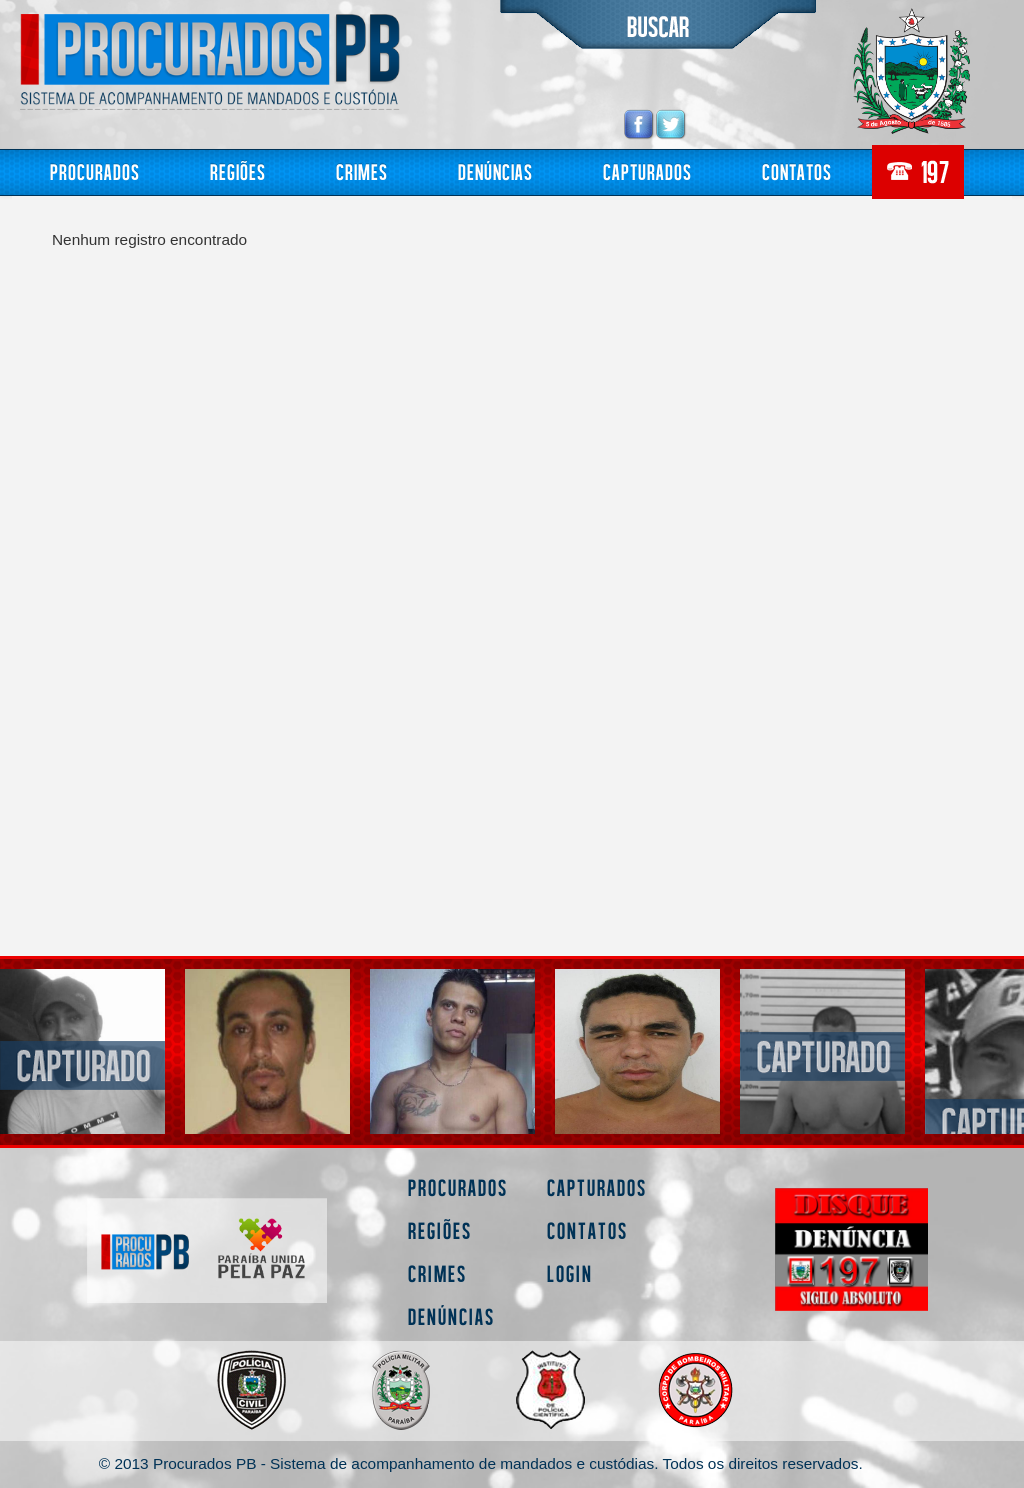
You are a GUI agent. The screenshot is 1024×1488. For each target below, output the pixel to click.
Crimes (362, 171)
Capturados (647, 171)
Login (570, 1273)
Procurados (95, 171)
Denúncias (495, 171)
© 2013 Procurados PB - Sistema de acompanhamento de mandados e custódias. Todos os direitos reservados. (481, 1463)
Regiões (238, 171)
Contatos (797, 171)
